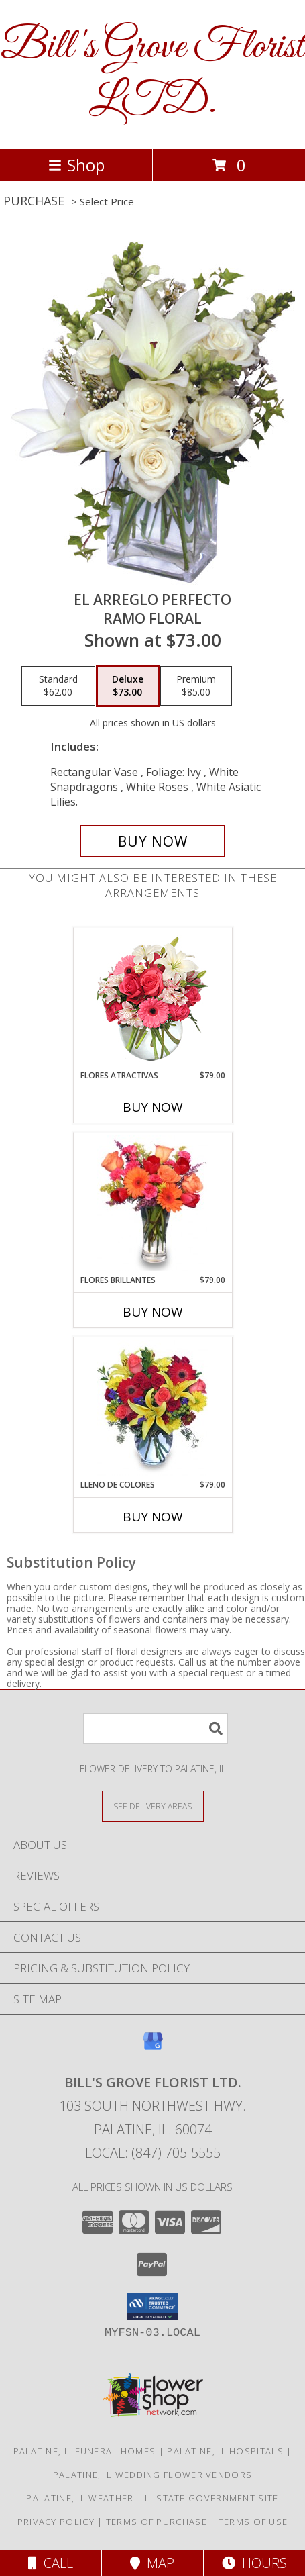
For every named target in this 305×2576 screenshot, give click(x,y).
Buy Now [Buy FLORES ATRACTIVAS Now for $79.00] (153, 1107)
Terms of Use (253, 2522)
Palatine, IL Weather (79, 2498)
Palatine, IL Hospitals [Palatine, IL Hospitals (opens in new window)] (225, 2451)
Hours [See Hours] (254, 2563)
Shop (76, 165)
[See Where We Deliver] (153, 1805)
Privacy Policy (56, 2522)
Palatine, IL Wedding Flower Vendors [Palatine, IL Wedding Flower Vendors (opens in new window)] (153, 2475)
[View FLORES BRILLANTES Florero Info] (152, 1203)
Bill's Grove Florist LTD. (152, 74)
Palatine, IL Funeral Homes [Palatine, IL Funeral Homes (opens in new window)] (84, 2451)
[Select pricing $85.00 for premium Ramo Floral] (196, 686)
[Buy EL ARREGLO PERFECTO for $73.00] (153, 841)
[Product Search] (155, 1728)
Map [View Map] (152, 2563)
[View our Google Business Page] (153, 2047)
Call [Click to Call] (50, 2563)
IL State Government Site (211, 2498)
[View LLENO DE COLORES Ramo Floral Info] (152, 1408)
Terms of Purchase (156, 2522)
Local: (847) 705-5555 (153, 2153)
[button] (152, 2306)
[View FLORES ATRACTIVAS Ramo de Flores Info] (152, 999)
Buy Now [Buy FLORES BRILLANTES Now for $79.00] (153, 1312)
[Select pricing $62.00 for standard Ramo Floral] (58, 686)
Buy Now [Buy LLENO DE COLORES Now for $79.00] (153, 1516)
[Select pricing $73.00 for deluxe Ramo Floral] (128, 686)
